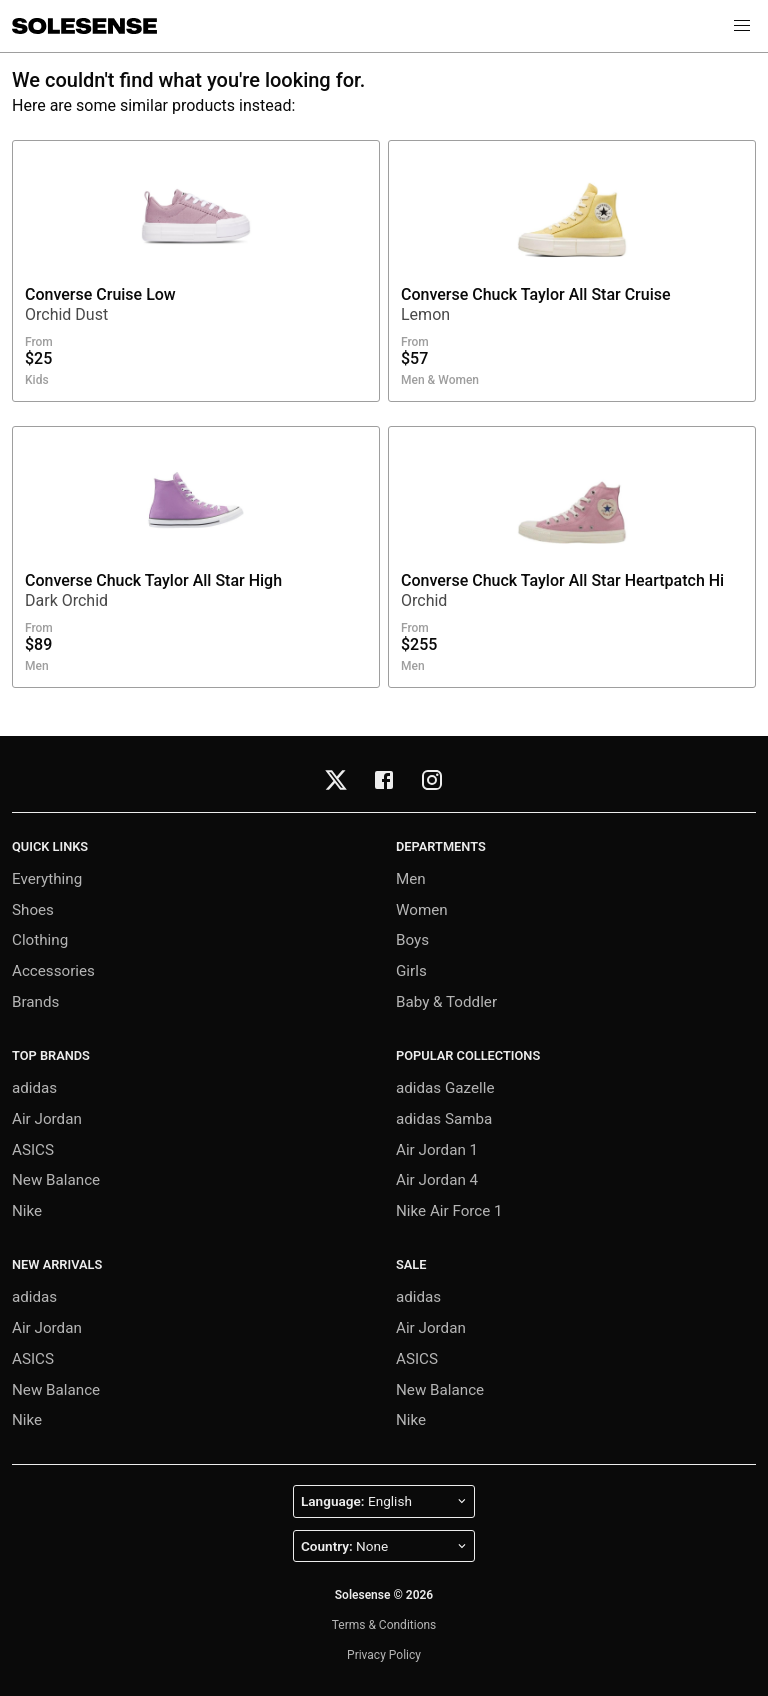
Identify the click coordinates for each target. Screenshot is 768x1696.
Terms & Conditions (384, 1625)
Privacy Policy (384, 1655)
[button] (742, 26)
